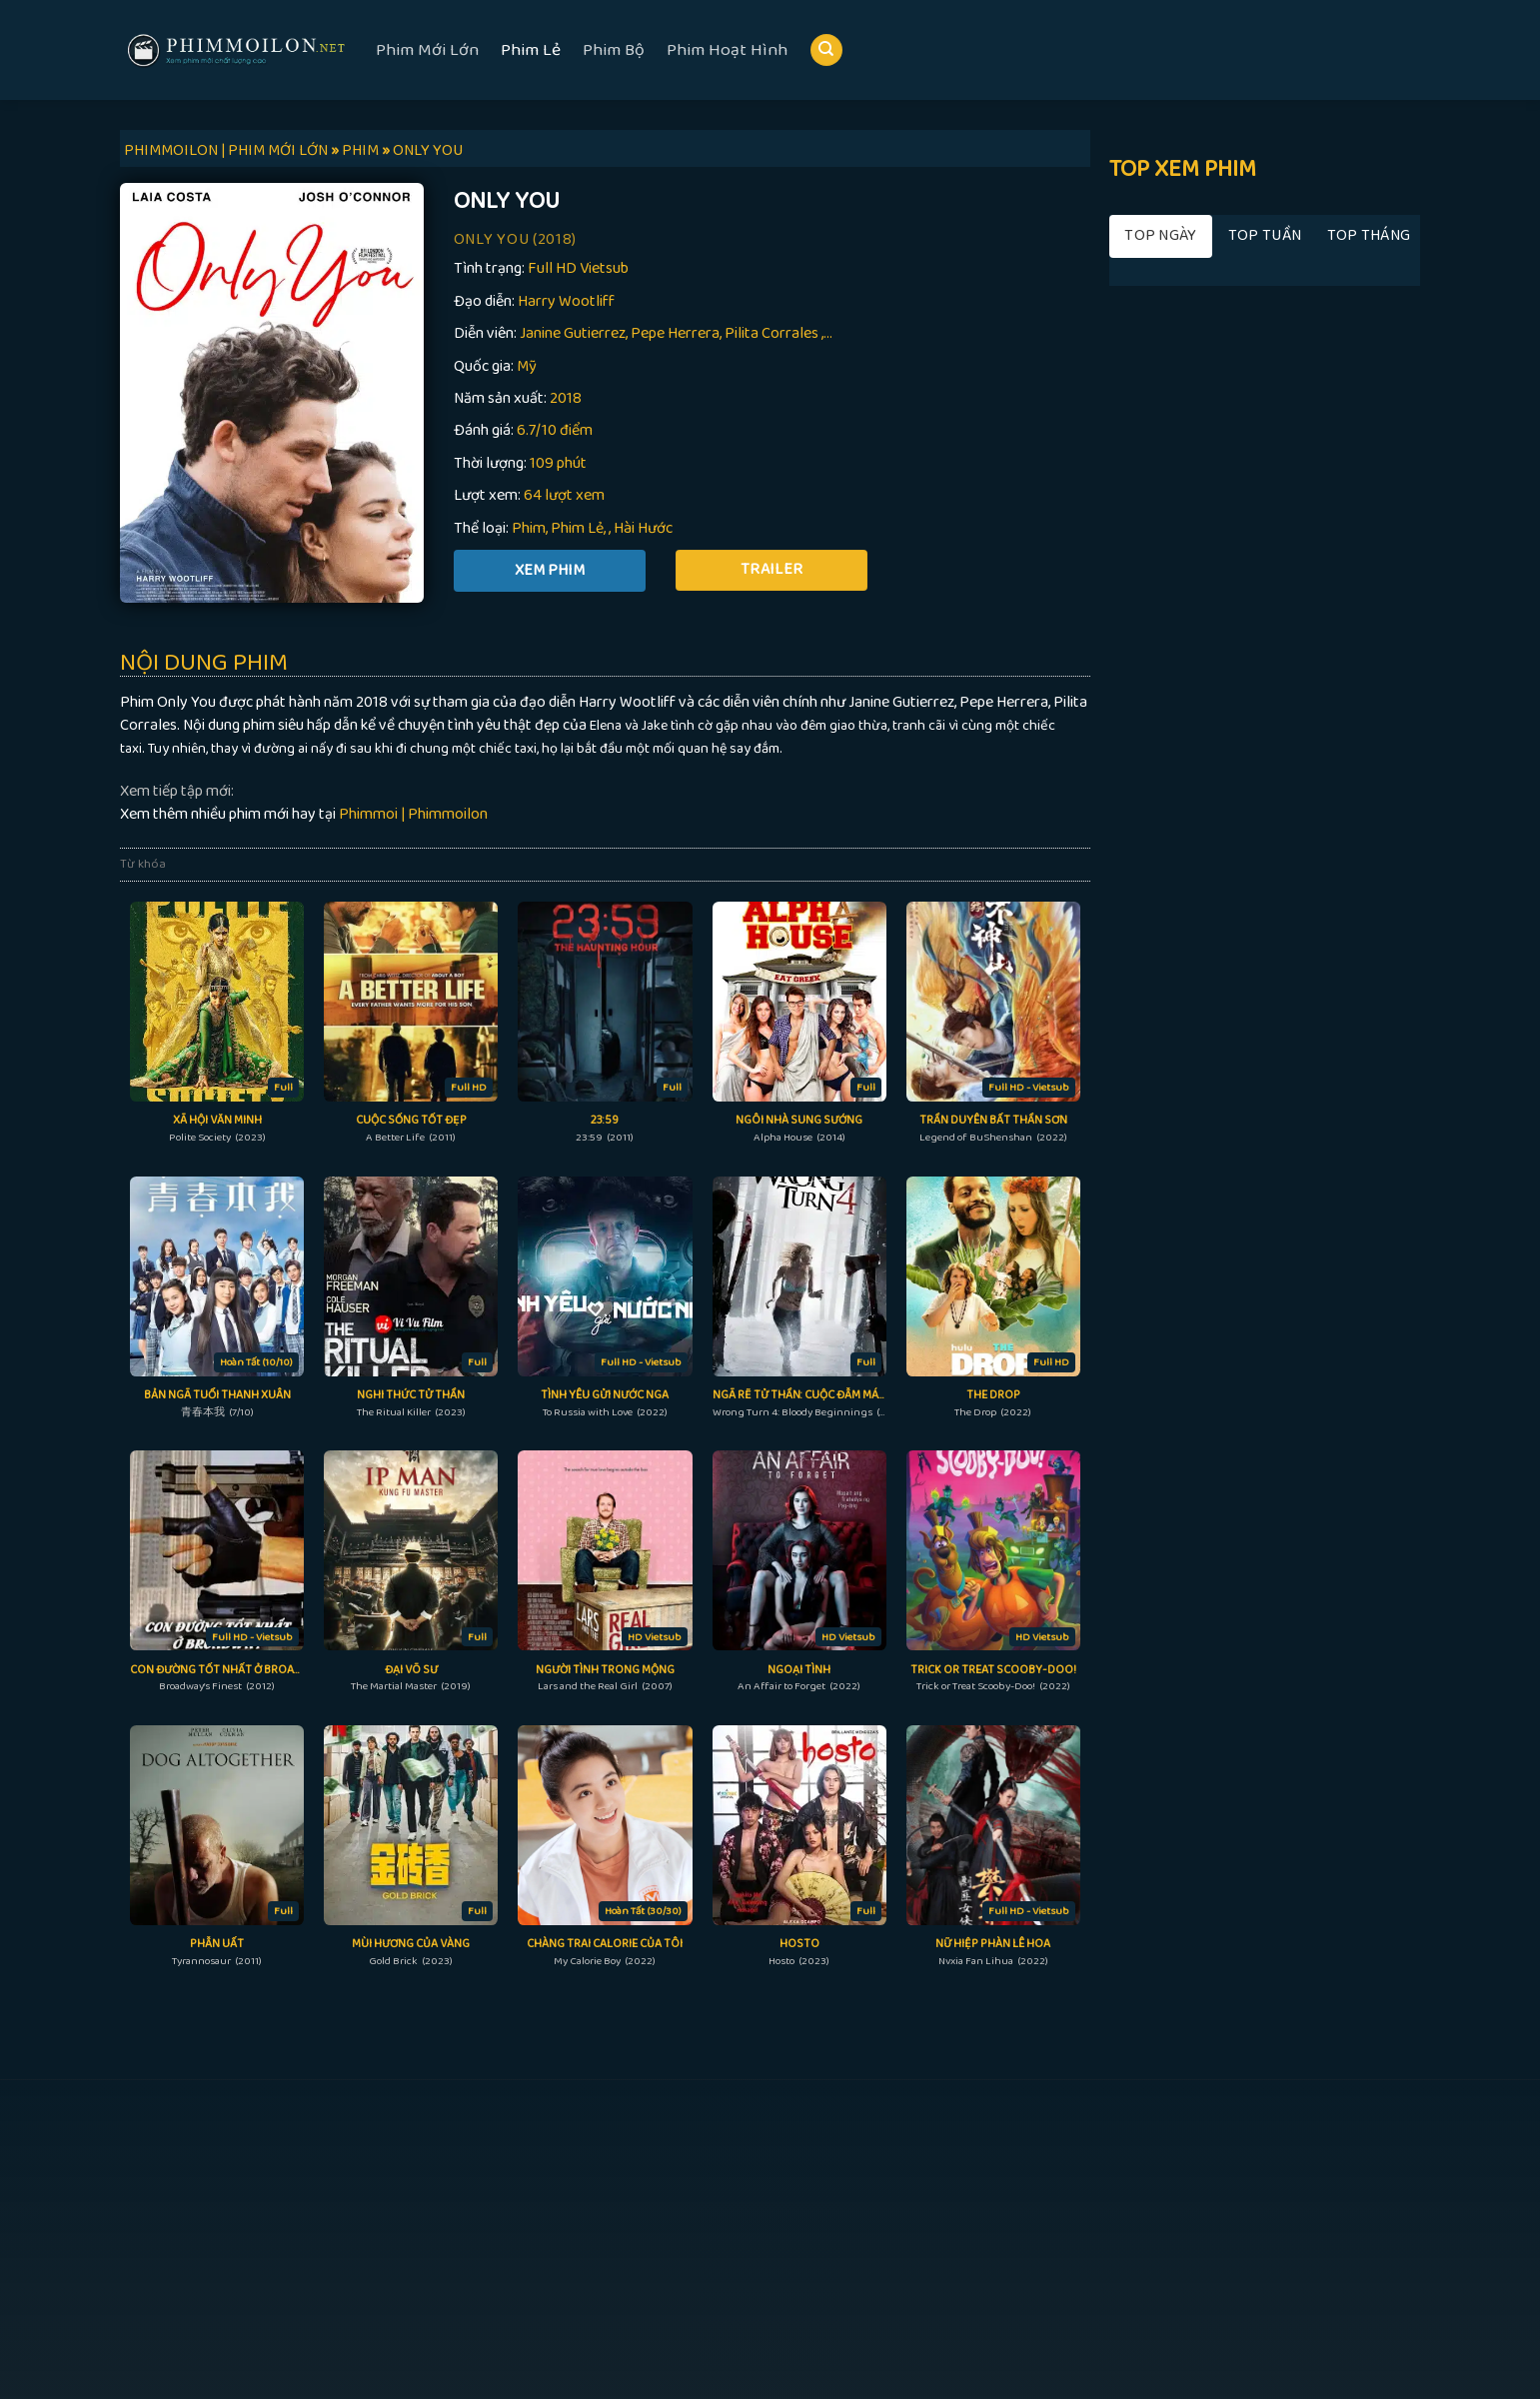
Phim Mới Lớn (427, 50)
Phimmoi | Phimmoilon (413, 814)
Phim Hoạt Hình (727, 50)
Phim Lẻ (531, 50)
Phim (529, 528)
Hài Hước (643, 528)
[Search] (826, 50)
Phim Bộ (614, 50)
